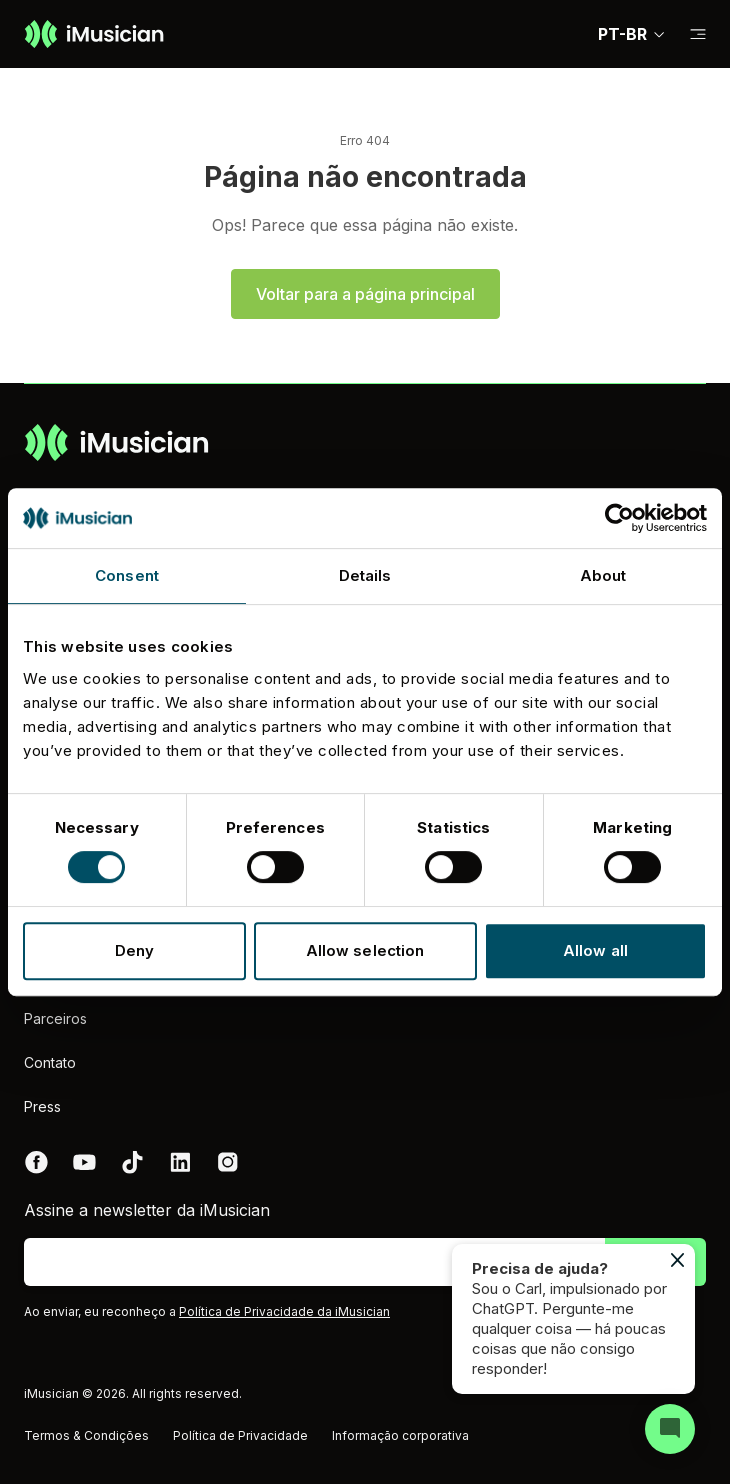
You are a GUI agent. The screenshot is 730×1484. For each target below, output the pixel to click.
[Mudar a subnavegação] (698, 34)
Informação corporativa (400, 1435)
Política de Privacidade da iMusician (284, 1311)
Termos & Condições (86, 1435)
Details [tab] (365, 575)
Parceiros (55, 1018)
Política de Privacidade (240, 1435)
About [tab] (603, 575)
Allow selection (365, 950)
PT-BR (632, 34)
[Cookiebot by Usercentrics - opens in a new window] (619, 518)
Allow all (595, 950)
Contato (50, 1062)
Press (42, 1106)
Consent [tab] (127, 575)
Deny (134, 950)
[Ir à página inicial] (94, 34)
